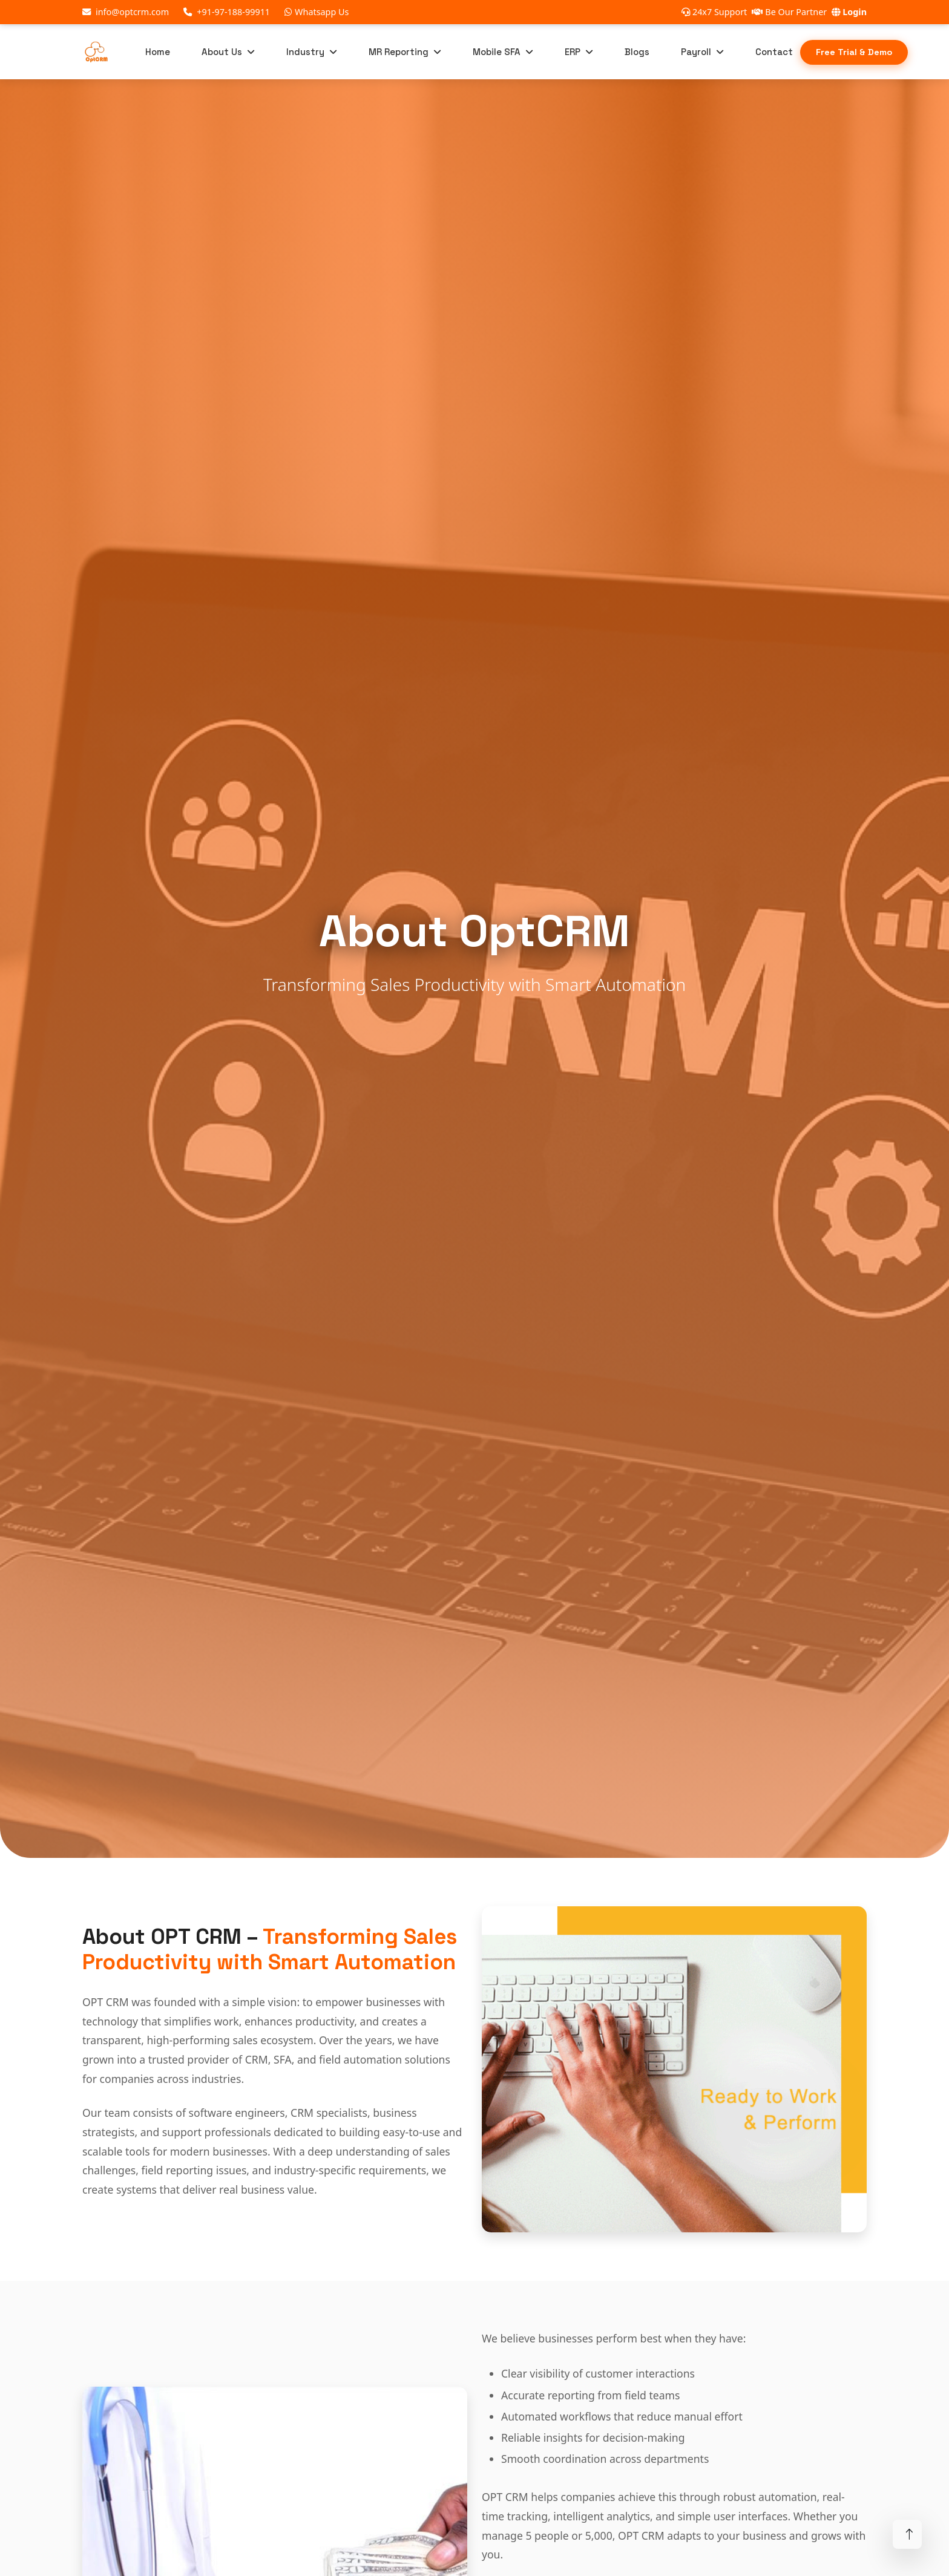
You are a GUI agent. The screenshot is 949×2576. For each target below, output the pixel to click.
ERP (572, 54)
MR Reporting (399, 54)
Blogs (637, 54)
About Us (222, 54)
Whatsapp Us (316, 12)
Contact (774, 54)
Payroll (696, 54)
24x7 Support (714, 12)
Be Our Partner (789, 12)
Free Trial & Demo (854, 54)
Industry (305, 54)
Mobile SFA (496, 54)
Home (157, 54)
